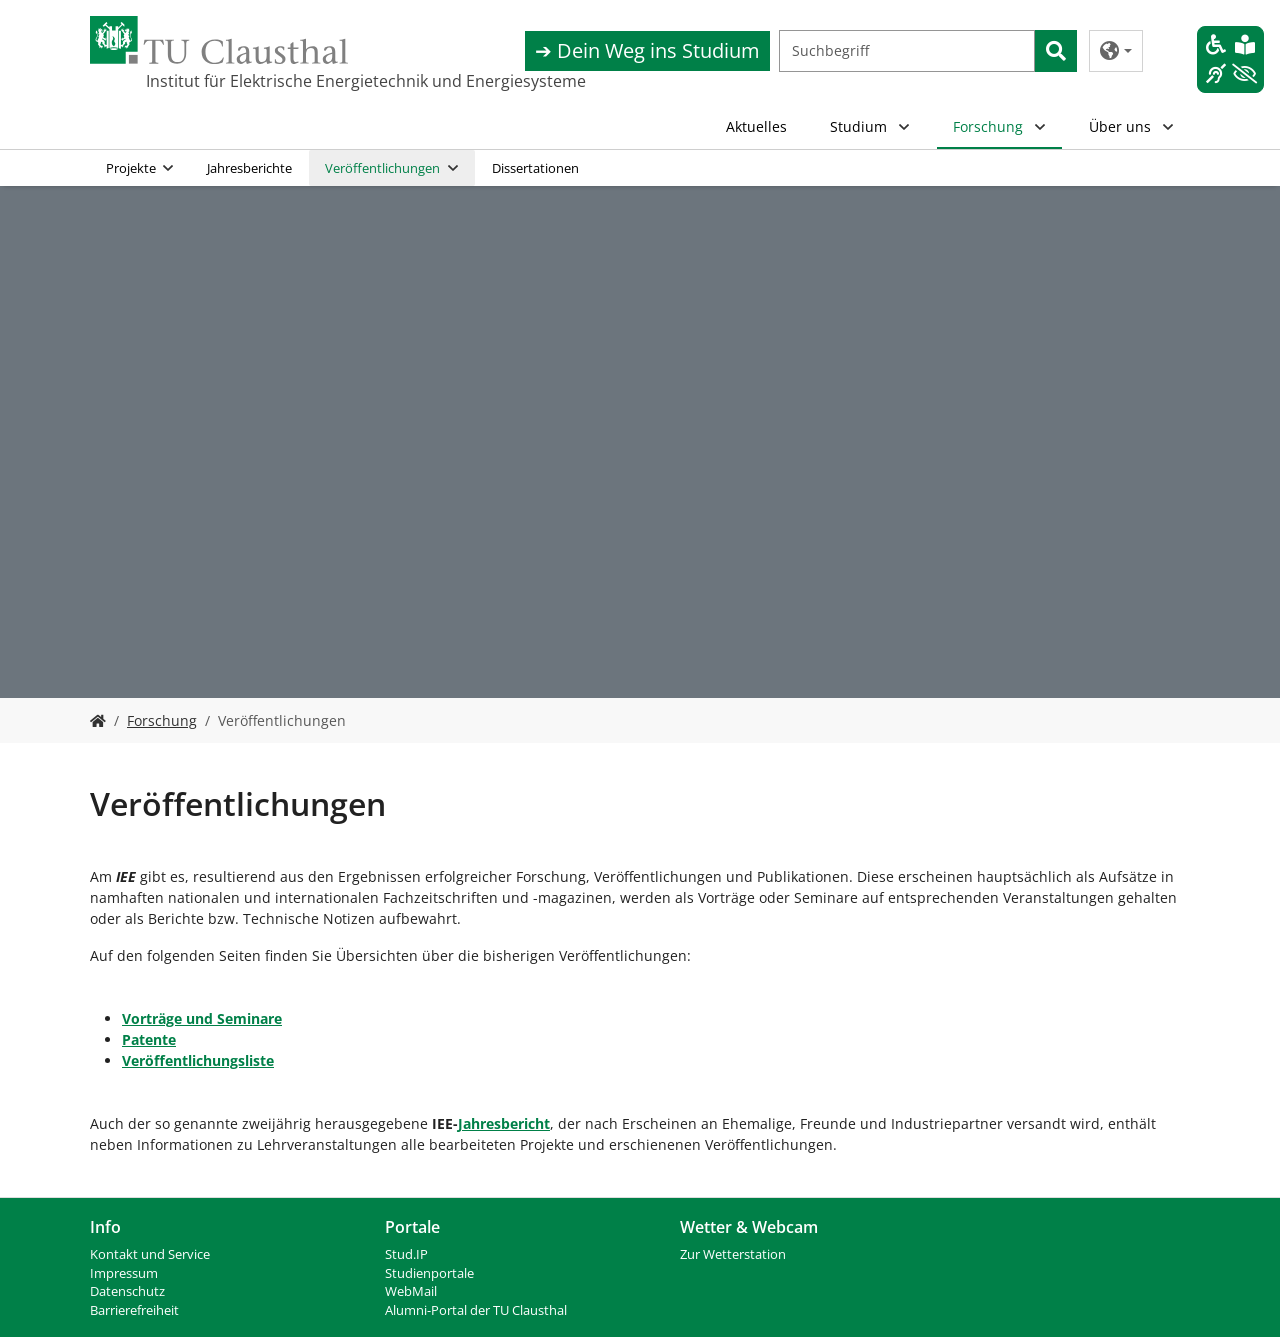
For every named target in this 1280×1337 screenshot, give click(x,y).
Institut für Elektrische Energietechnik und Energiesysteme (246, 81)
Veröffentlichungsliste (198, 1060)
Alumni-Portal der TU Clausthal (476, 1310)
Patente (149, 1039)
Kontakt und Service (150, 1254)
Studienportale (429, 1273)
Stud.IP (406, 1254)
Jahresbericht (504, 1123)
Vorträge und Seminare (202, 1018)
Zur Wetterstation (733, 1254)
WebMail (411, 1291)
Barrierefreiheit (134, 1310)
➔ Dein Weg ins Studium (647, 50)
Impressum (124, 1273)
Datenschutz (127, 1291)
